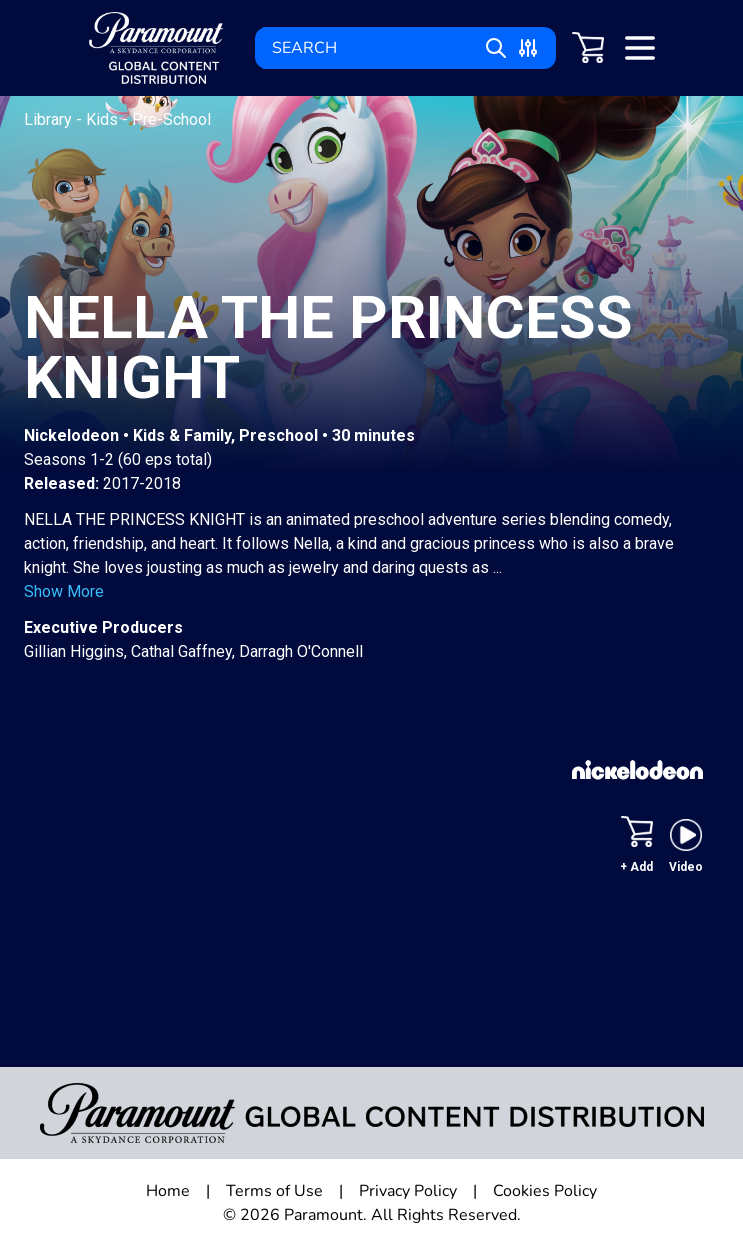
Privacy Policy (408, 1191)
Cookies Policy (545, 1191)
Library (50, 119)
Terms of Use (274, 1191)
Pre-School (171, 119)
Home (168, 1191)
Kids (104, 119)
